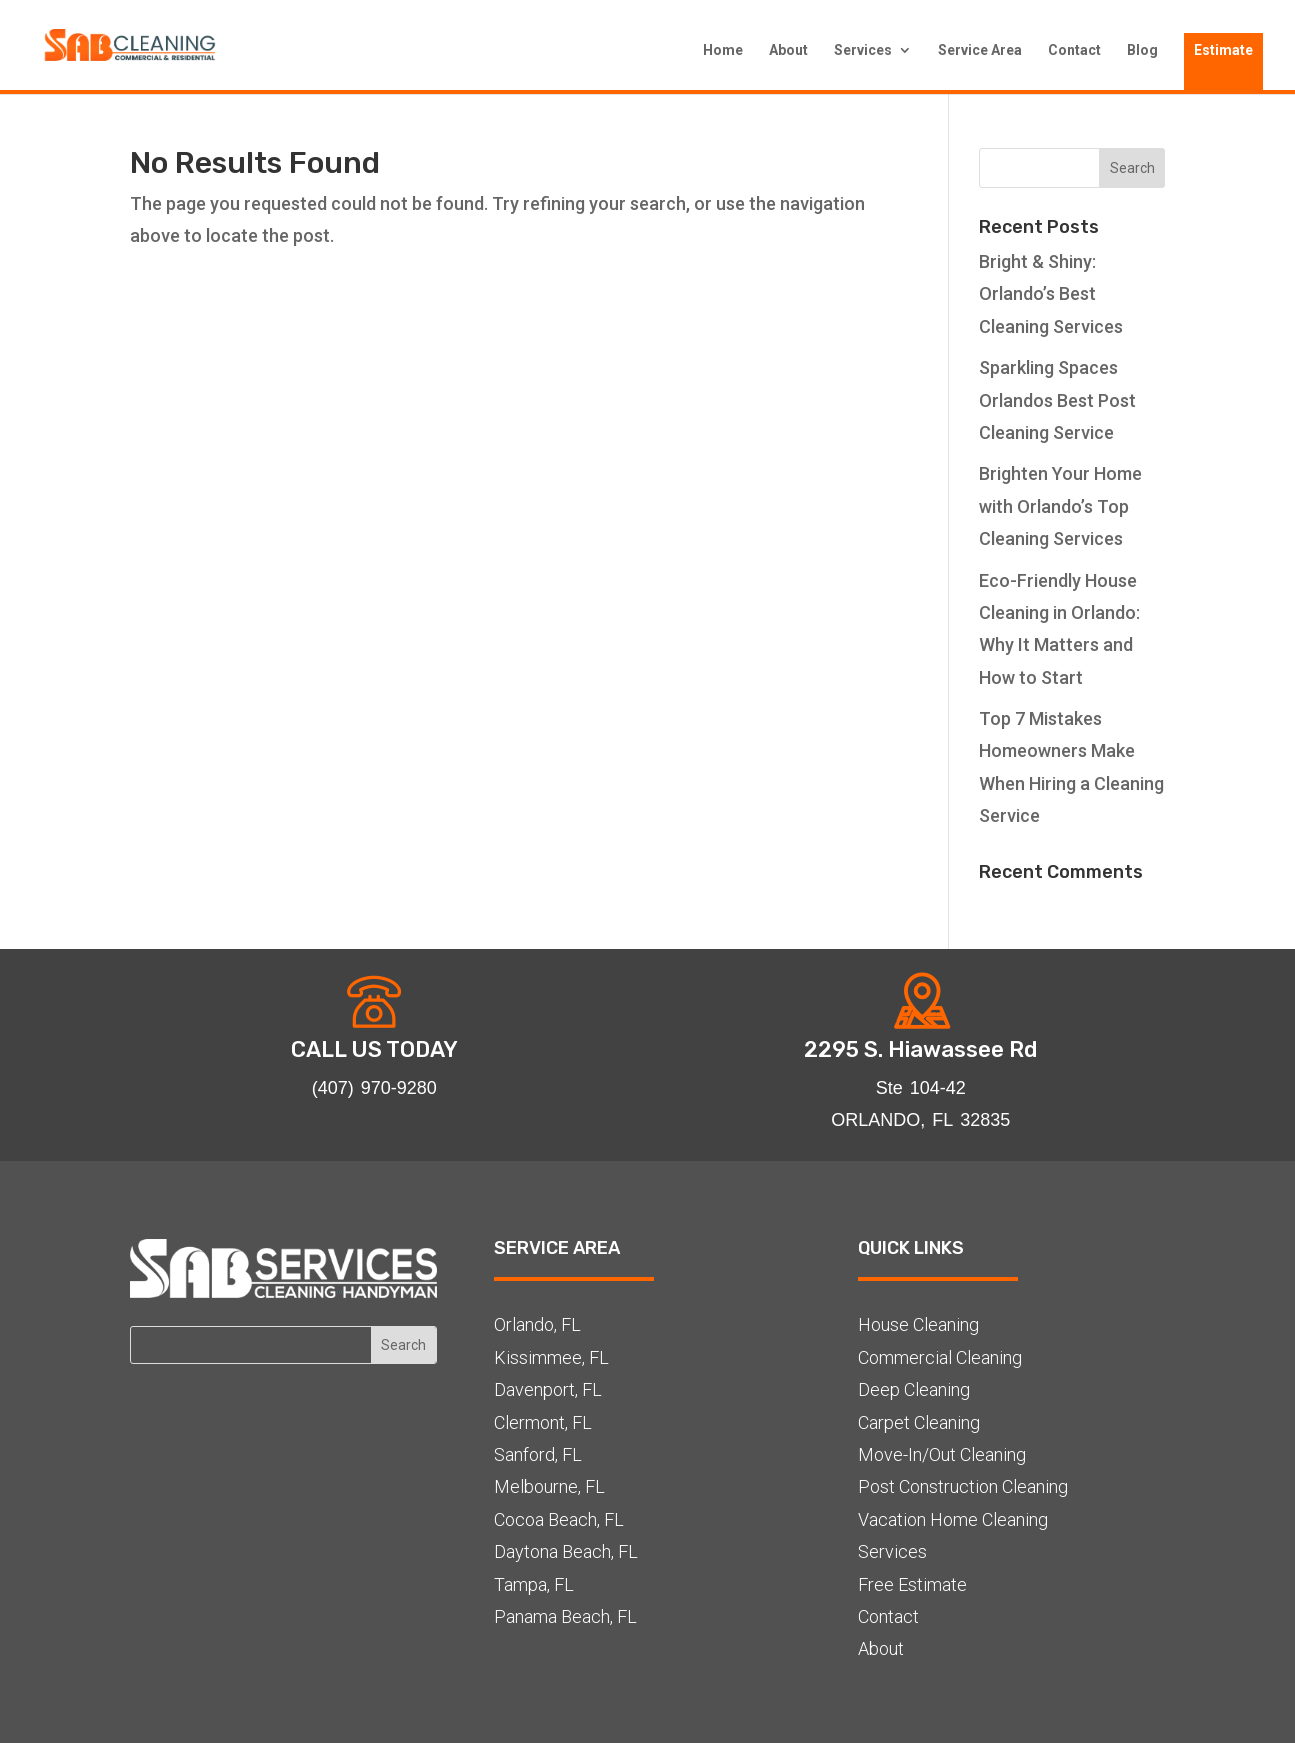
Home (723, 50)
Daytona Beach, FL (566, 1551)
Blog (1142, 50)
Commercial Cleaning (940, 1357)
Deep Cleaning (914, 1389)
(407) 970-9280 (374, 1087)
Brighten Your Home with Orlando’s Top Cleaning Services (1060, 506)
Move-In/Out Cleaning (942, 1454)
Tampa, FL (534, 1584)
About (788, 50)
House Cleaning (918, 1324)
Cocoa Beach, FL (559, 1519)
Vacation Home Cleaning (953, 1519)
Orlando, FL (537, 1324)
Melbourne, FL (549, 1486)
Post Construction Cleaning (963, 1486)
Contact (1074, 50)
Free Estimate (912, 1584)
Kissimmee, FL (551, 1357)
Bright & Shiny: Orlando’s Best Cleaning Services (1051, 294)
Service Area (980, 50)
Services (863, 50)
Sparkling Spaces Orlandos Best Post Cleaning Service (1057, 400)
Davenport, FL (548, 1389)
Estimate (1223, 50)
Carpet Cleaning (919, 1422)
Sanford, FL (538, 1454)
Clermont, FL (543, 1422)
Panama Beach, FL (565, 1616)
